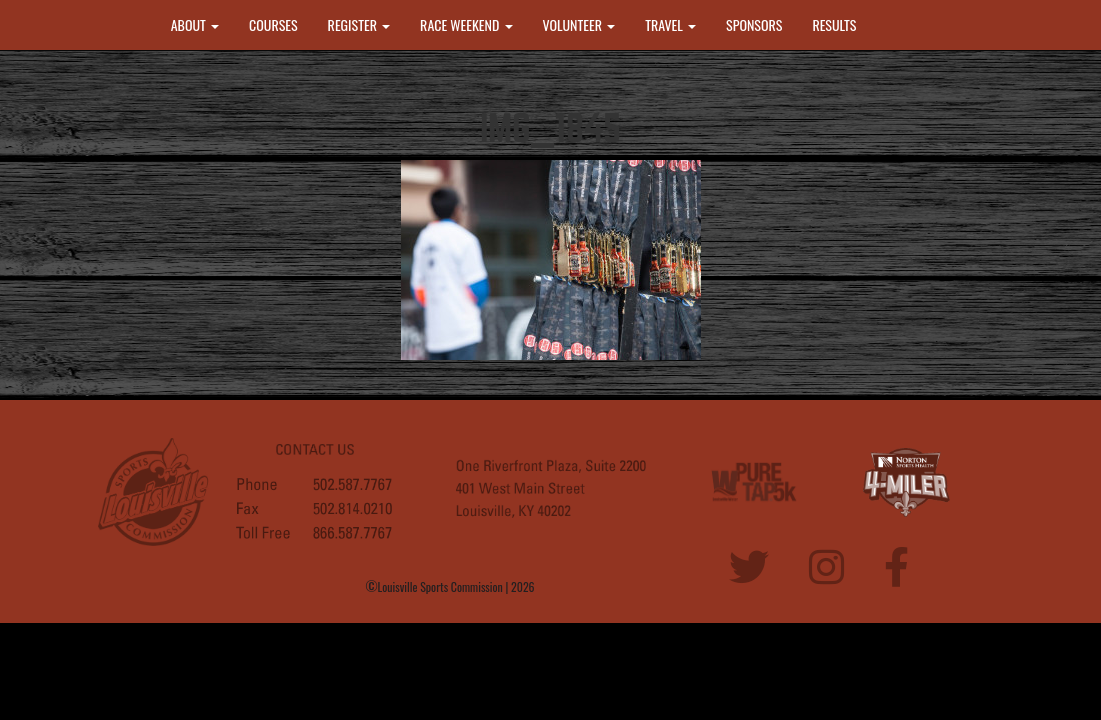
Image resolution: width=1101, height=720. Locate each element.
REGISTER (359, 24)
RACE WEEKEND (466, 24)
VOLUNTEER (579, 24)
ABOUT (195, 24)
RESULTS (834, 24)
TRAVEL (670, 24)
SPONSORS (754, 24)
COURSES (273, 24)
